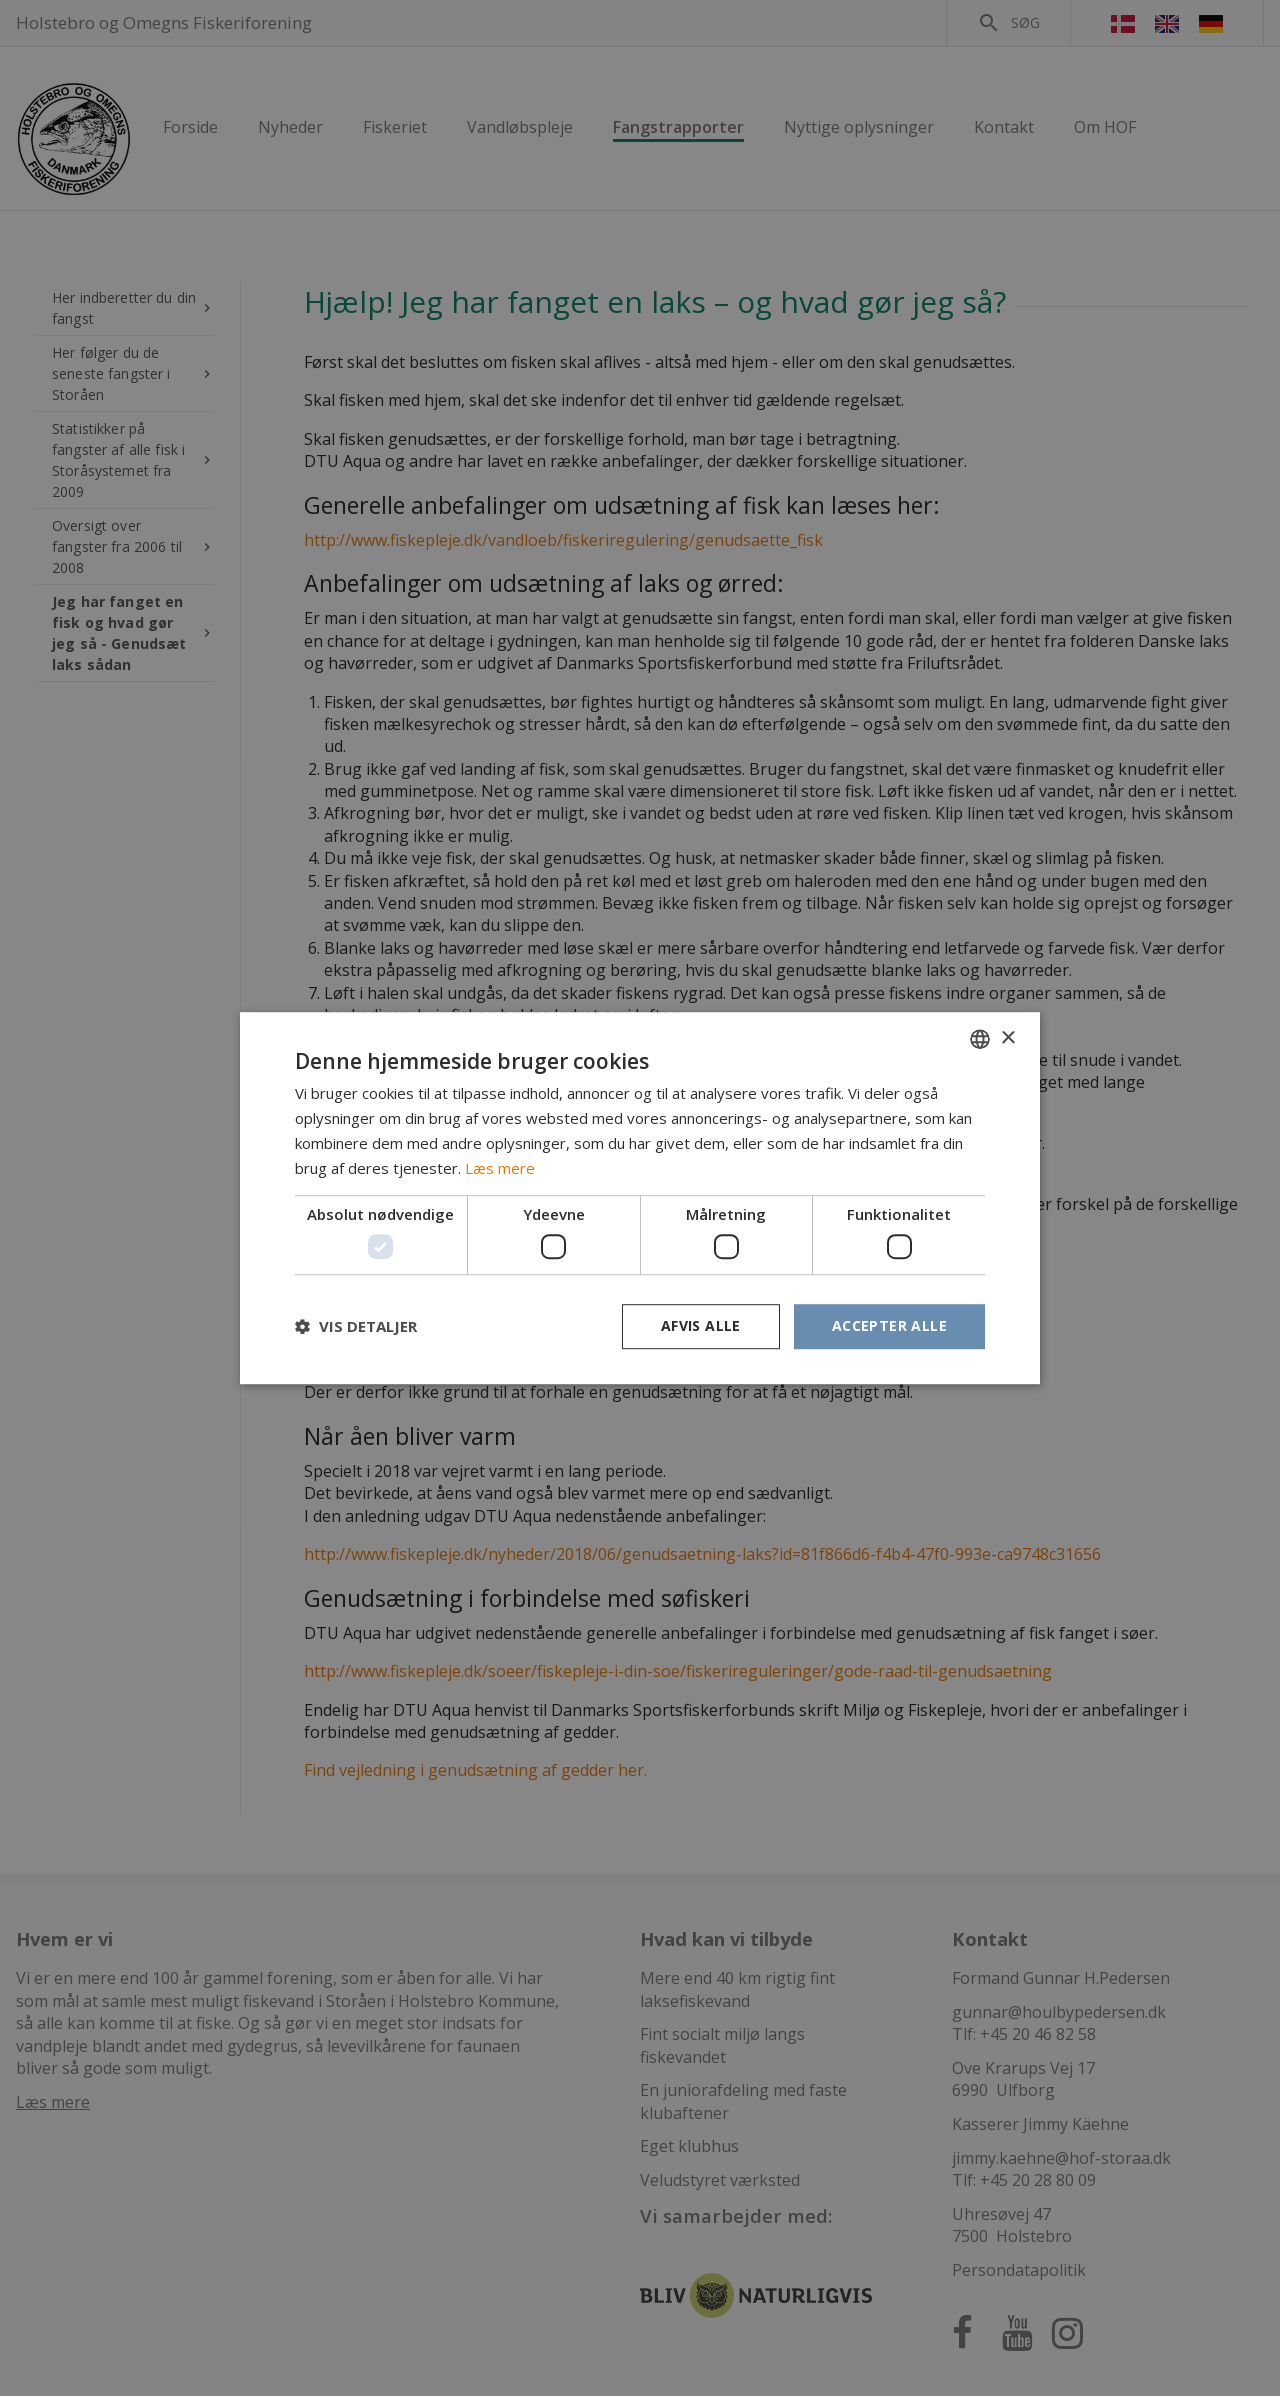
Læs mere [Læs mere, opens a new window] (500, 1168)
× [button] (1007, 1038)
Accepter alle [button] (889, 1325)
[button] (356, 1326)
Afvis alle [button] (701, 1325)
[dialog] (640, 1198)
